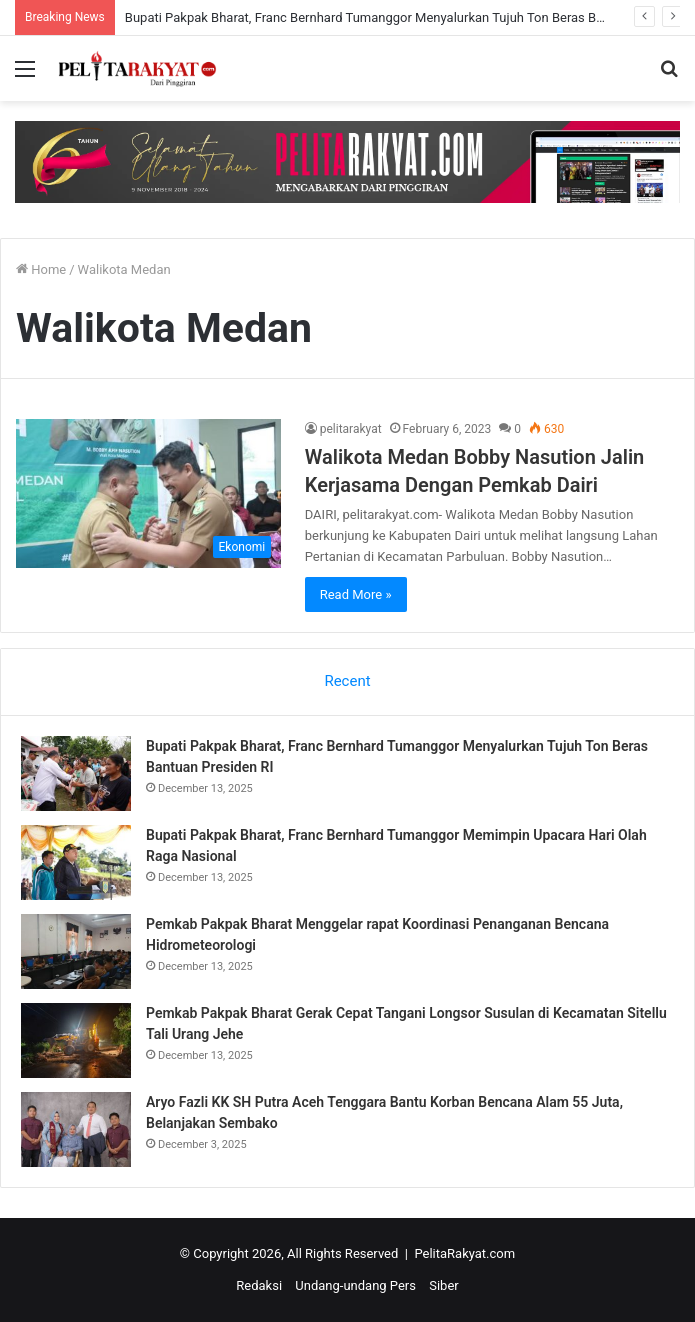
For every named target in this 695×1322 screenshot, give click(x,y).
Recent (347, 681)
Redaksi (259, 1285)
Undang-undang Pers (355, 1285)
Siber (443, 1285)
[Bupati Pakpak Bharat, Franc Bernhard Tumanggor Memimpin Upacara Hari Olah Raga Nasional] (76, 862)
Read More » (356, 594)
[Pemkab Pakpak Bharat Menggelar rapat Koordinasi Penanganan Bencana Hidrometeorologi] (76, 951)
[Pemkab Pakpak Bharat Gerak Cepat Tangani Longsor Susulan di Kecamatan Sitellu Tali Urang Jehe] (76, 1040)
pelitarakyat (351, 429)
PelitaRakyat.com (464, 1253)
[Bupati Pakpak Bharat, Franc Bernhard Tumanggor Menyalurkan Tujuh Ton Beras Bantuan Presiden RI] (76, 773)
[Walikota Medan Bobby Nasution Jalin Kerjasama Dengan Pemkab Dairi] (148, 494)
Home (41, 269)
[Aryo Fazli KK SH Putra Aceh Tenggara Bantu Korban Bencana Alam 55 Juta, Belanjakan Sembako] (76, 1129)
